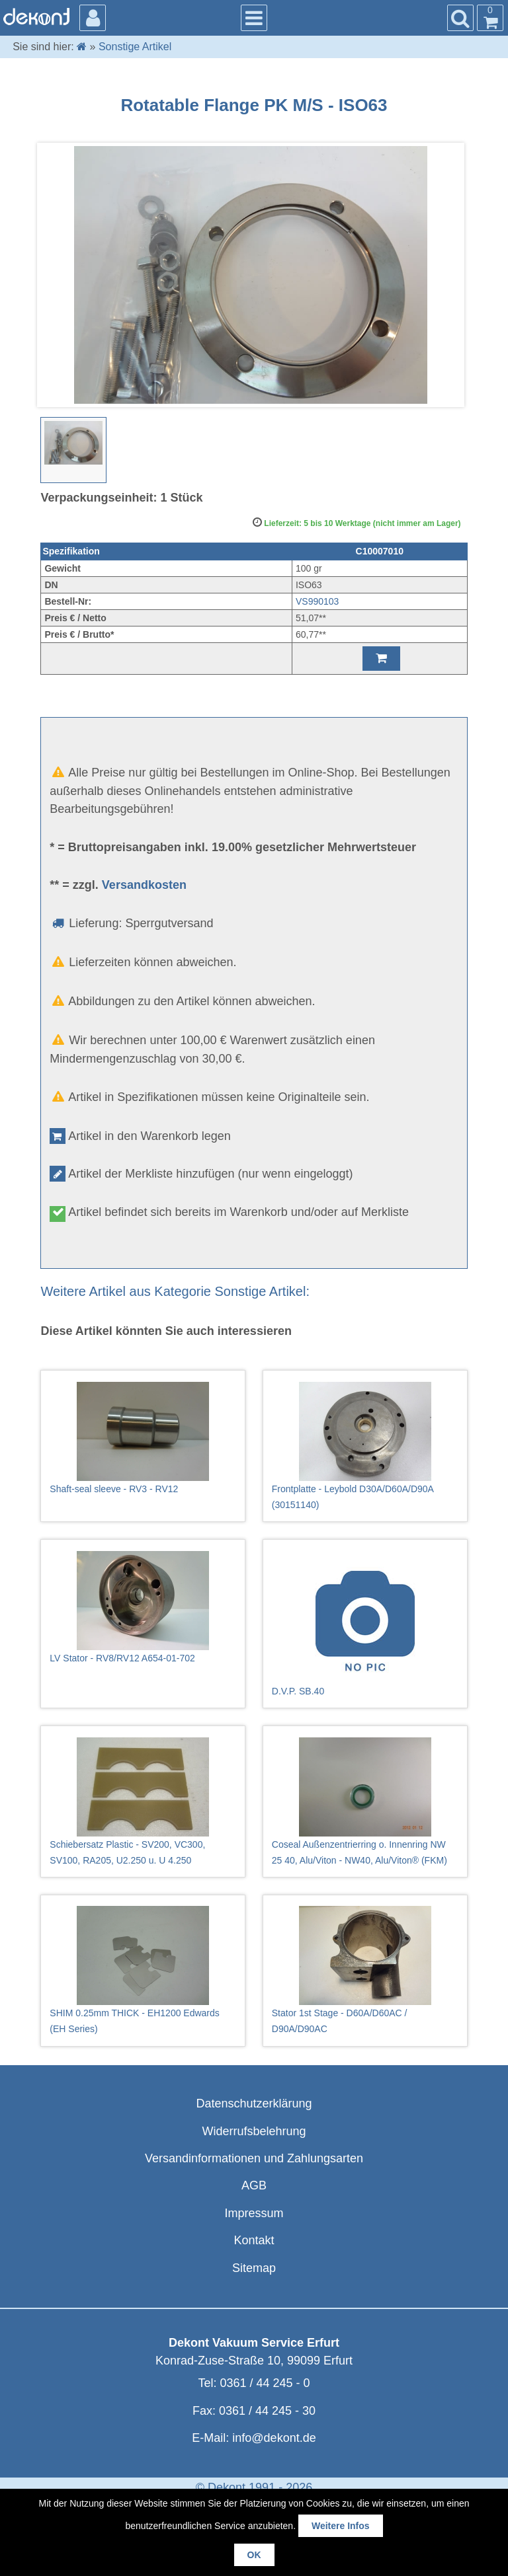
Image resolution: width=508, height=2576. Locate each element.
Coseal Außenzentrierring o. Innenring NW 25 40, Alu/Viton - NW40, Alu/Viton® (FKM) (365, 1801)
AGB (254, 2185)
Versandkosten (144, 884)
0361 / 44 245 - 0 (265, 2383)
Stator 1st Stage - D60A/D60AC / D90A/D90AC (365, 1970)
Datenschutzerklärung (254, 2103)
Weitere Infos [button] (341, 2525)
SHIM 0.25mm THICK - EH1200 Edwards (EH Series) (143, 1970)
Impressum (253, 2213)
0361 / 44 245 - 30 (267, 2410)
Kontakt (253, 2240)
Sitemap (254, 2268)
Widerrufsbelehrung (254, 2131)
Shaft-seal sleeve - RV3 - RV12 (143, 1438)
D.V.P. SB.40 (365, 1623)
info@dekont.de (274, 2437)
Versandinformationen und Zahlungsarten (254, 2158)
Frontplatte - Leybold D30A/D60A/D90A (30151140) (365, 1446)
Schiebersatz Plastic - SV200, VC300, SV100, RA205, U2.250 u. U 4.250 (143, 1801)
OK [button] (254, 2555)
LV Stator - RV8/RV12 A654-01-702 (143, 1607)
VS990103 (317, 601)
